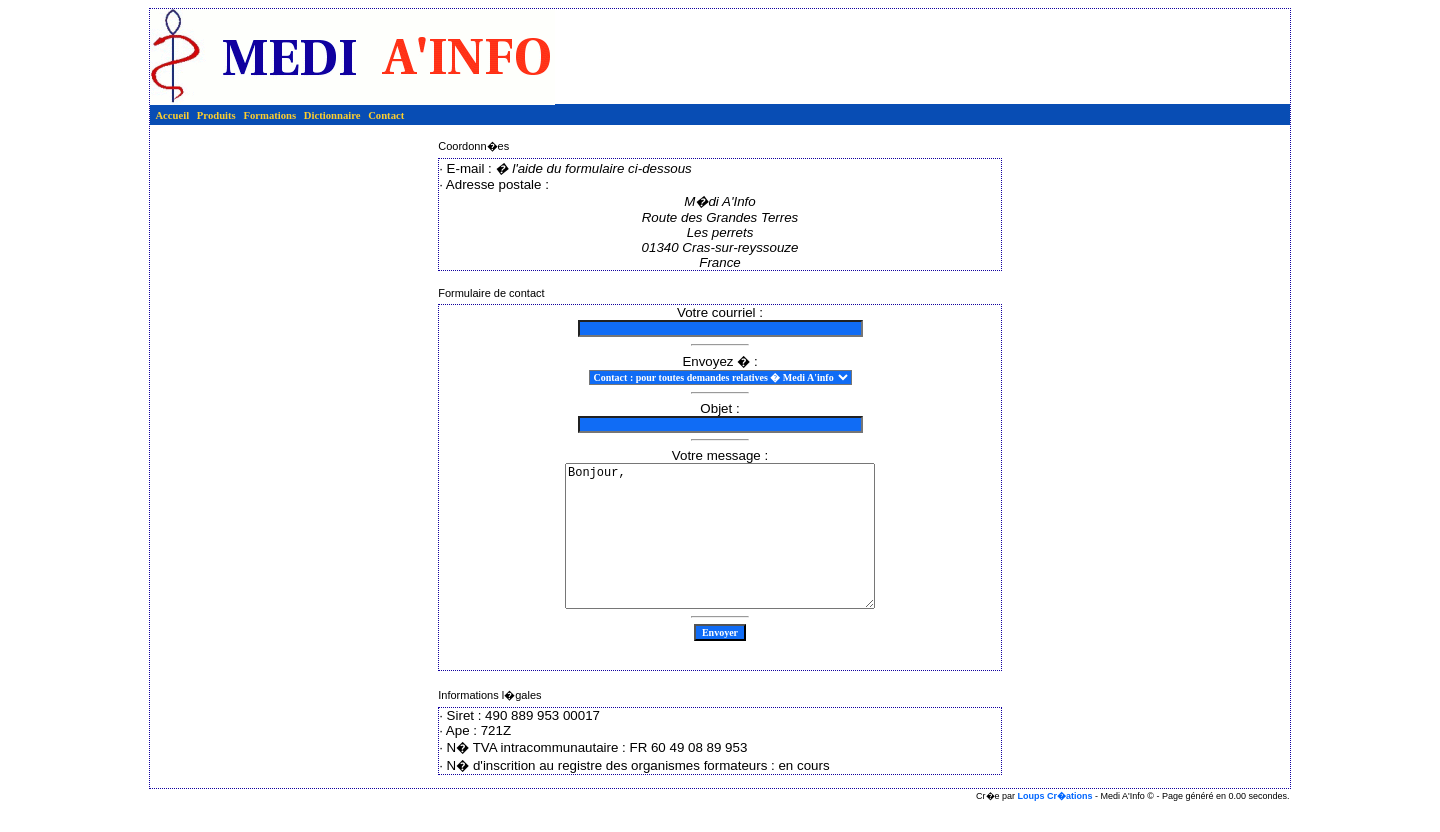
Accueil (172, 115)
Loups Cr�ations (1055, 826)
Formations (269, 115)
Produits (216, 115)
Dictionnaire (332, 115)
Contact (386, 115)
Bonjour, (720, 551)
